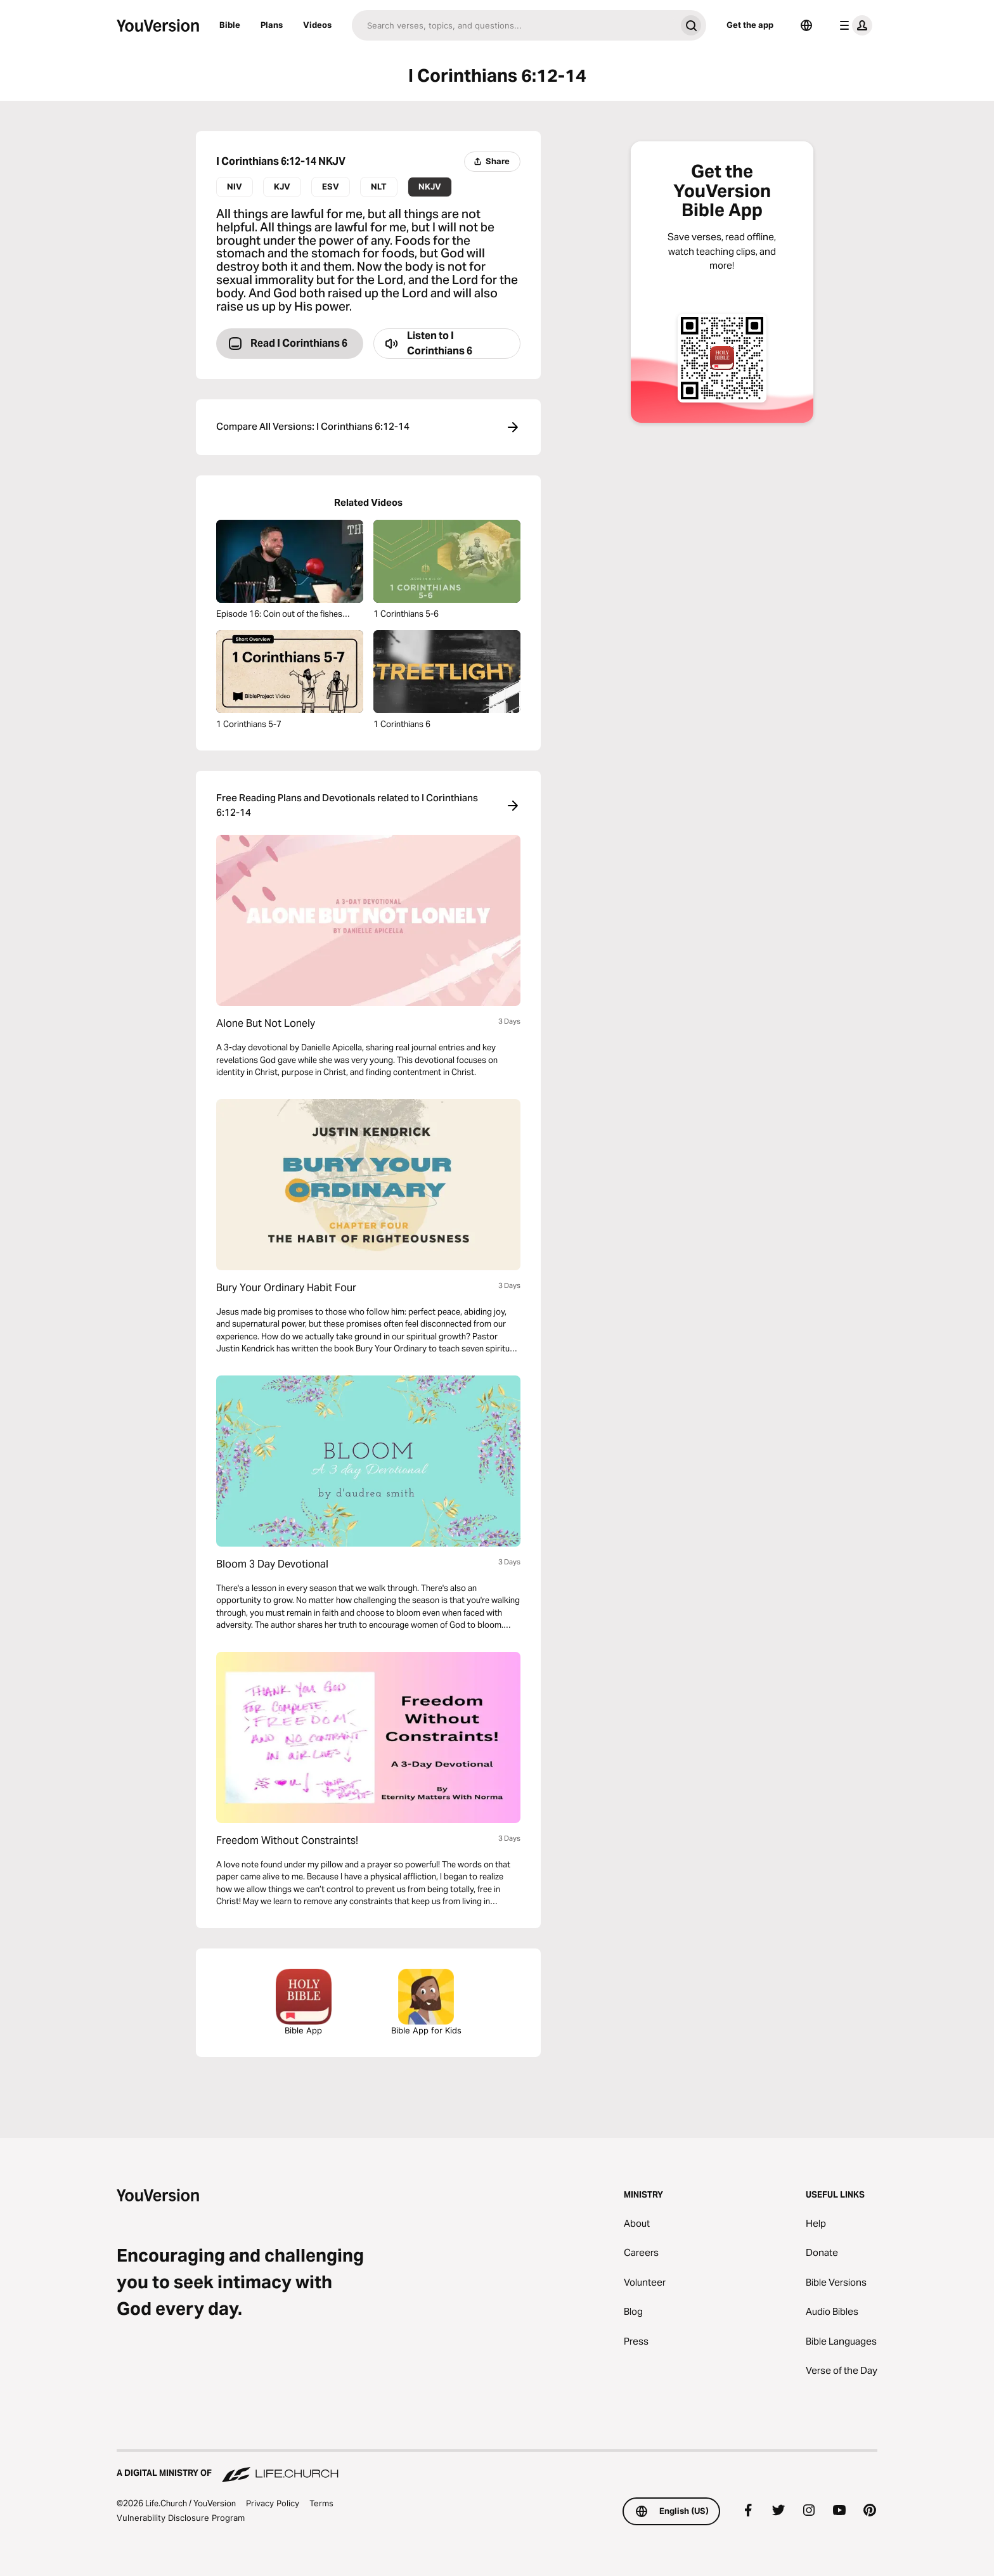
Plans (272, 25)
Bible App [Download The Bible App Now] (304, 2002)
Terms (321, 2503)
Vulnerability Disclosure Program (181, 2518)
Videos (317, 25)
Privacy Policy (272, 2503)
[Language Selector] (806, 25)
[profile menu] (853, 25)
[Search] (514, 25)
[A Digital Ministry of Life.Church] (497, 2467)
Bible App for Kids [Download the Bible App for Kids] (426, 2002)
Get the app (749, 25)
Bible (229, 25)
